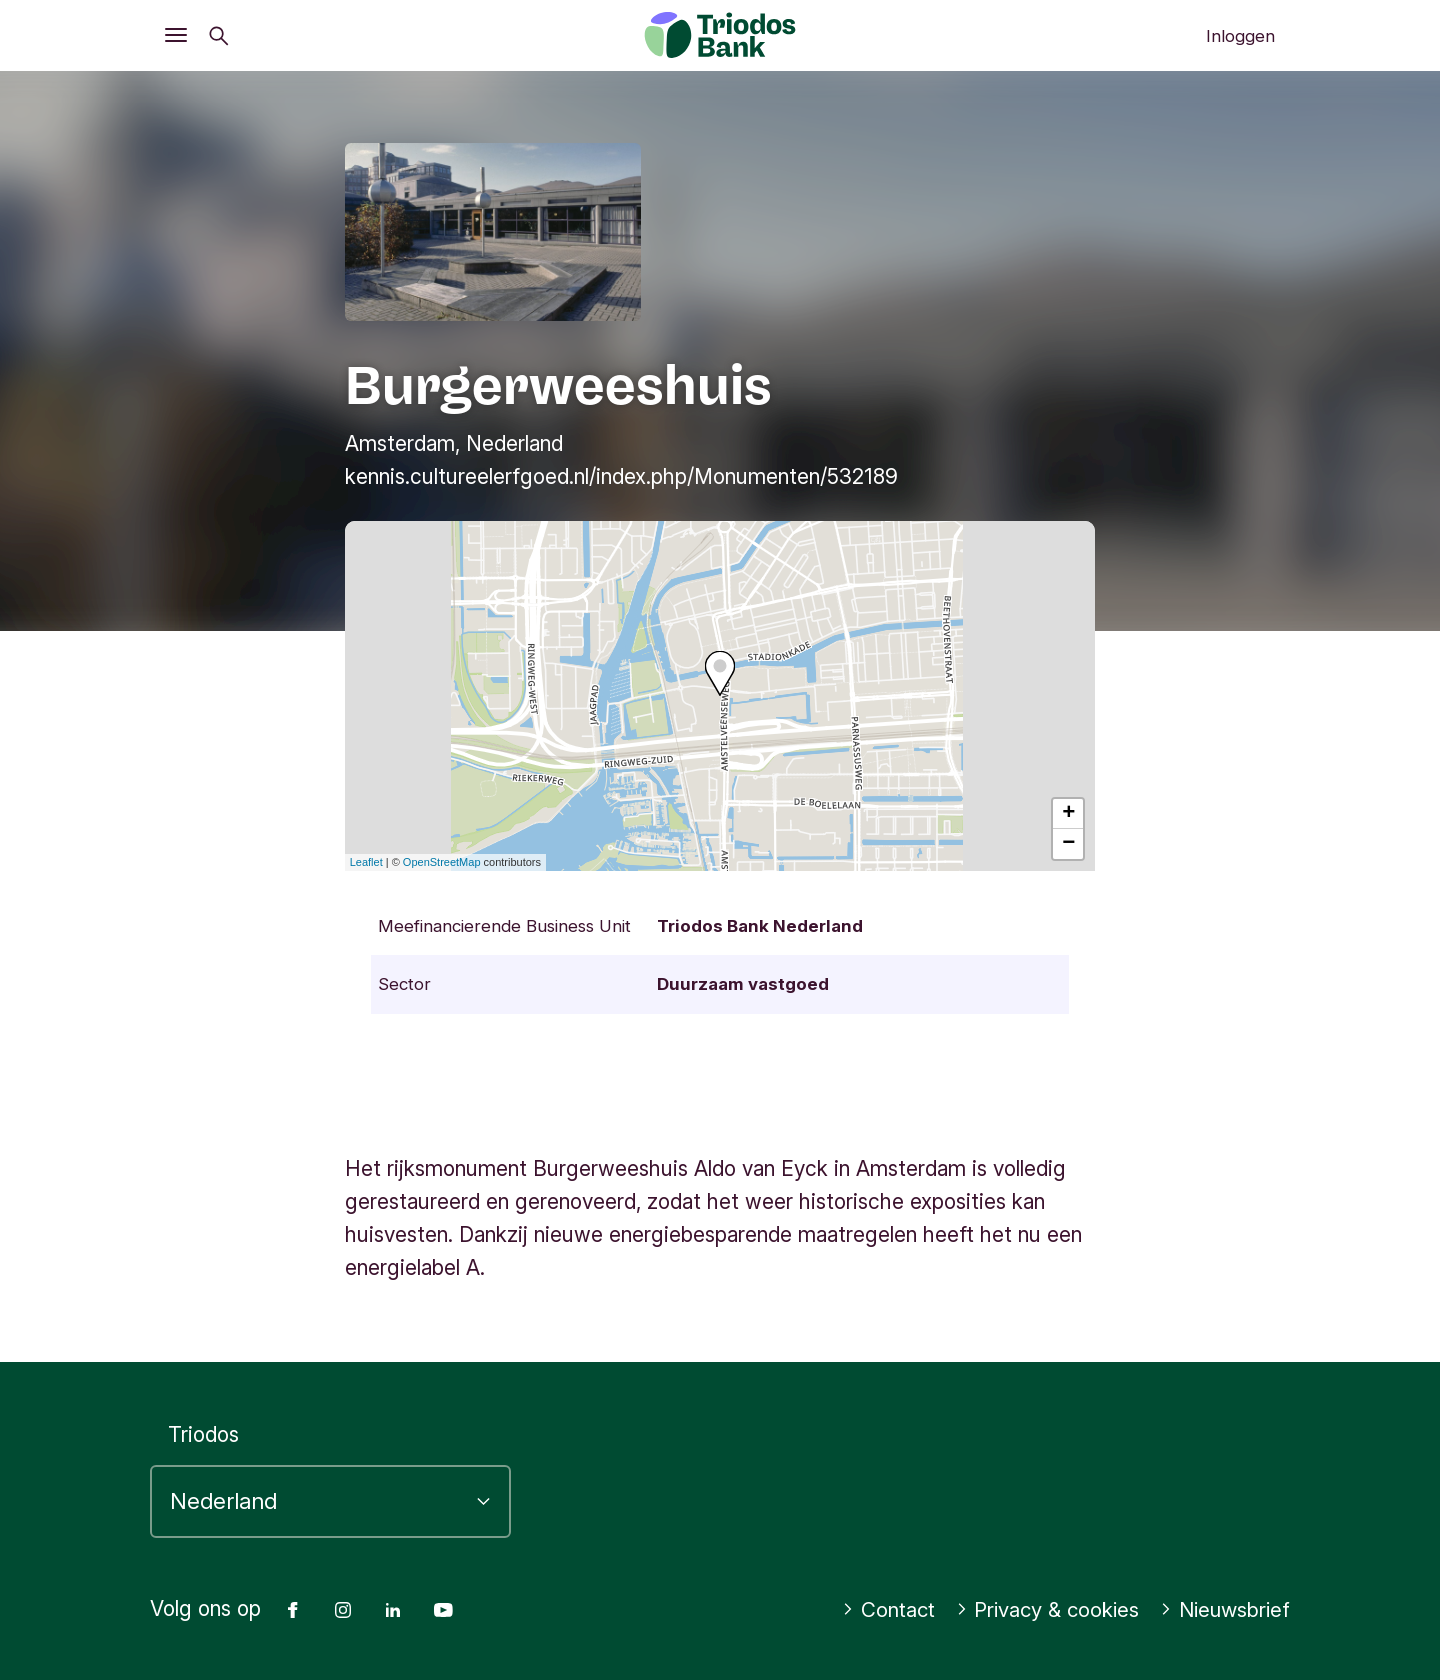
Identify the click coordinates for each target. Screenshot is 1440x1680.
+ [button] (1068, 814)
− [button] (1068, 844)
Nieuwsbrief (1222, 1609)
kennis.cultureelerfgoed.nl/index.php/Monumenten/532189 (621, 476)
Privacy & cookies (1040, 1609)
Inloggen (1240, 36)
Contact (877, 1609)
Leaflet (366, 862)
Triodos (203, 1434)
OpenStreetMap (442, 862)
